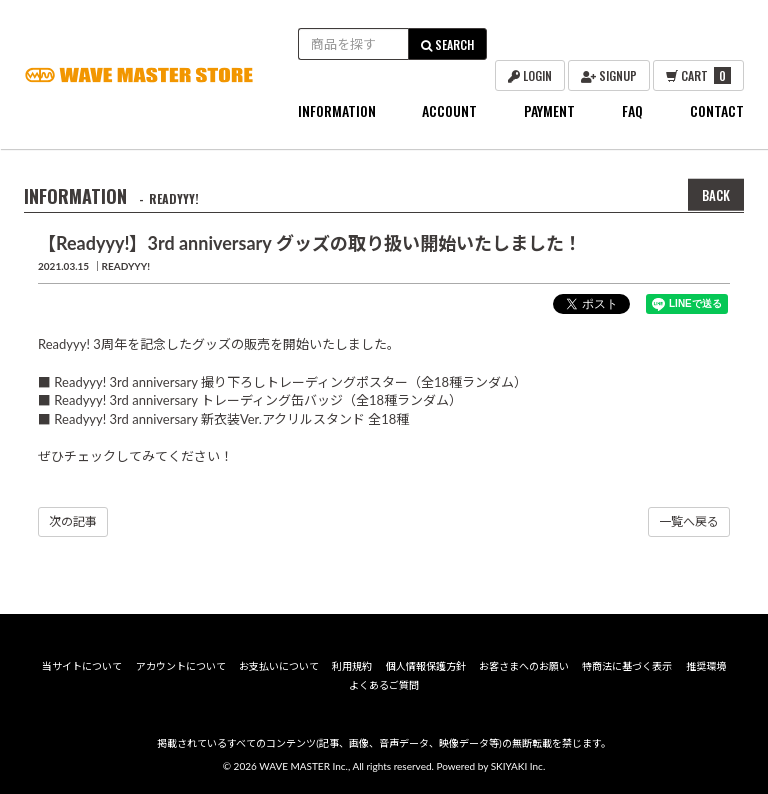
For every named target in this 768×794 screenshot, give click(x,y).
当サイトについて (82, 666)
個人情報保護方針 (426, 666)
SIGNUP (609, 75)
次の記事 (73, 521)
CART (698, 75)
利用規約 (352, 666)
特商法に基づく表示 (627, 666)
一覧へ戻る (689, 521)
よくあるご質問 (384, 685)
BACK (716, 195)
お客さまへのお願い (524, 666)
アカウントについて (181, 666)
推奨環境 (706, 666)
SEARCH (447, 44)
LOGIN (530, 75)
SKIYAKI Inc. (518, 766)
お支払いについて (279, 666)
